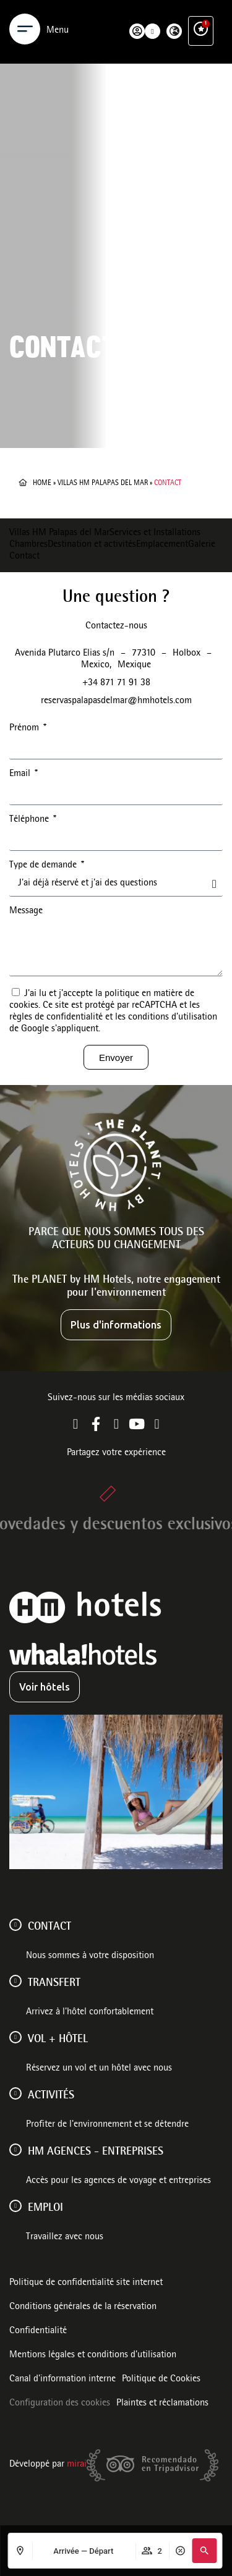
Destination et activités (92, 545)
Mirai (77, 2465)
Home (42, 483)
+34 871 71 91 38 (116, 683)
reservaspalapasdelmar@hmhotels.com (116, 701)
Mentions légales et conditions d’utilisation (92, 2355)
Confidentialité (38, 2331)
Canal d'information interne (62, 2379)
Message (26, 911)
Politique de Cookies (161, 2379)
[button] (204, 2550)
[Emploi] (15, 2206)
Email (21, 774)
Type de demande (44, 866)
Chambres (28, 545)
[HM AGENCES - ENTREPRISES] (15, 2149)
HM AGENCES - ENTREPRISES (95, 2152)
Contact (24, 557)
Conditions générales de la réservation (83, 2307)
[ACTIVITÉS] (15, 2093)
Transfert (54, 1983)
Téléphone (30, 820)
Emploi (45, 2208)
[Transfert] (15, 1981)
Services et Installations (155, 533)
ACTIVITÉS (51, 2095)
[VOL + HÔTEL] (15, 2037)
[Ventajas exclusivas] (201, 16)
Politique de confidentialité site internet (86, 2283)
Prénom (25, 728)
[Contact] (15, 1925)
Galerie (201, 545)
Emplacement (162, 545)
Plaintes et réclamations (162, 2404)
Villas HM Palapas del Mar (103, 483)
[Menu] (24, 16)
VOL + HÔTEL (58, 2039)
